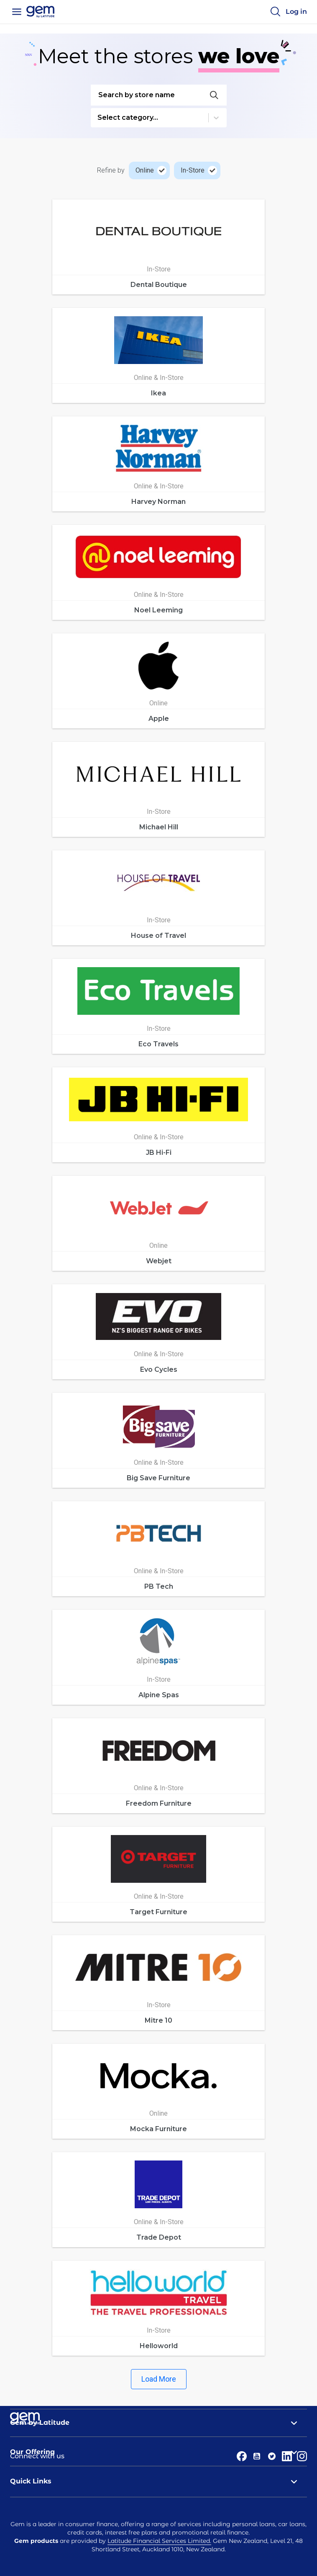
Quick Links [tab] (158, 2481)
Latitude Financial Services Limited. (159, 2541)
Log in (296, 11)
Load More (158, 2379)
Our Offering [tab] (158, 2452)
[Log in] (296, 11)
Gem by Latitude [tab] (158, 2423)
